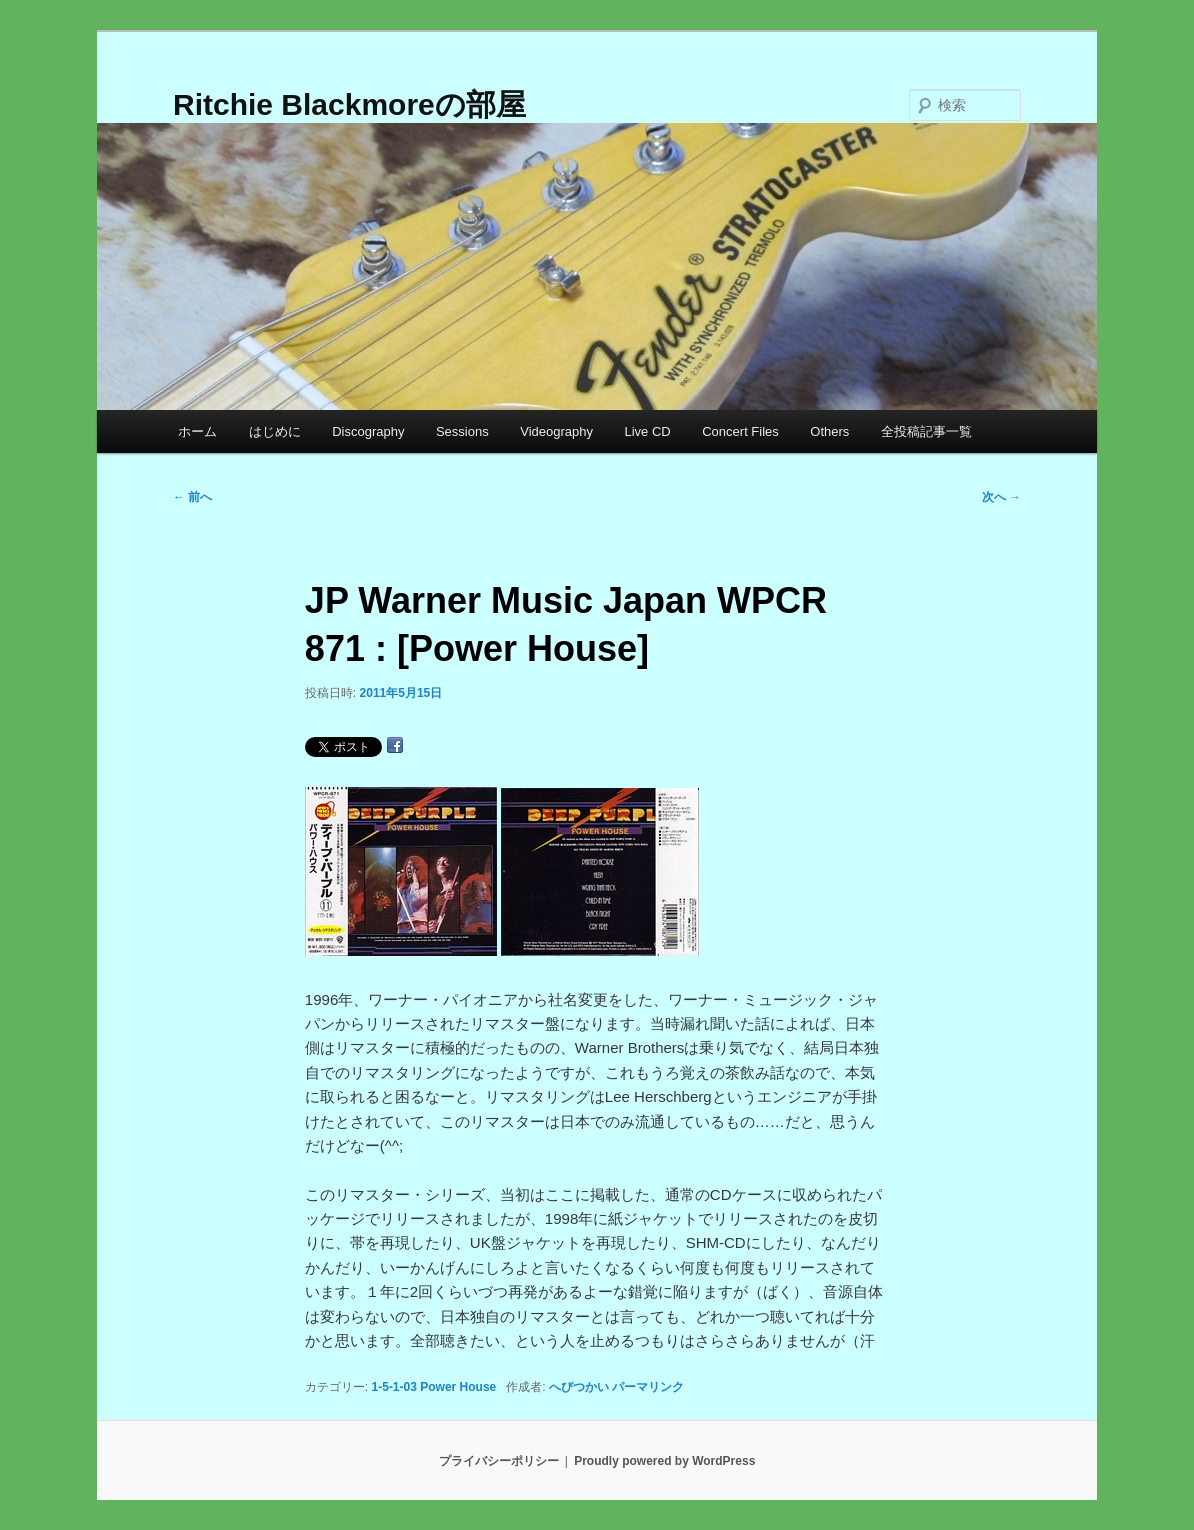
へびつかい (579, 1387)
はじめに (275, 431)
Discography (368, 431)
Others (829, 431)
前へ (192, 497)
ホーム (197, 431)
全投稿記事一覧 (926, 431)
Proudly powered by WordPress (664, 1461)
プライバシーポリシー (499, 1461)
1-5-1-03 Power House (434, 1387)
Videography (556, 431)
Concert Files (740, 431)
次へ (1001, 497)
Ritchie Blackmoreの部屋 (349, 104)
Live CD (647, 431)
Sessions (462, 431)
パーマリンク (648, 1387)
